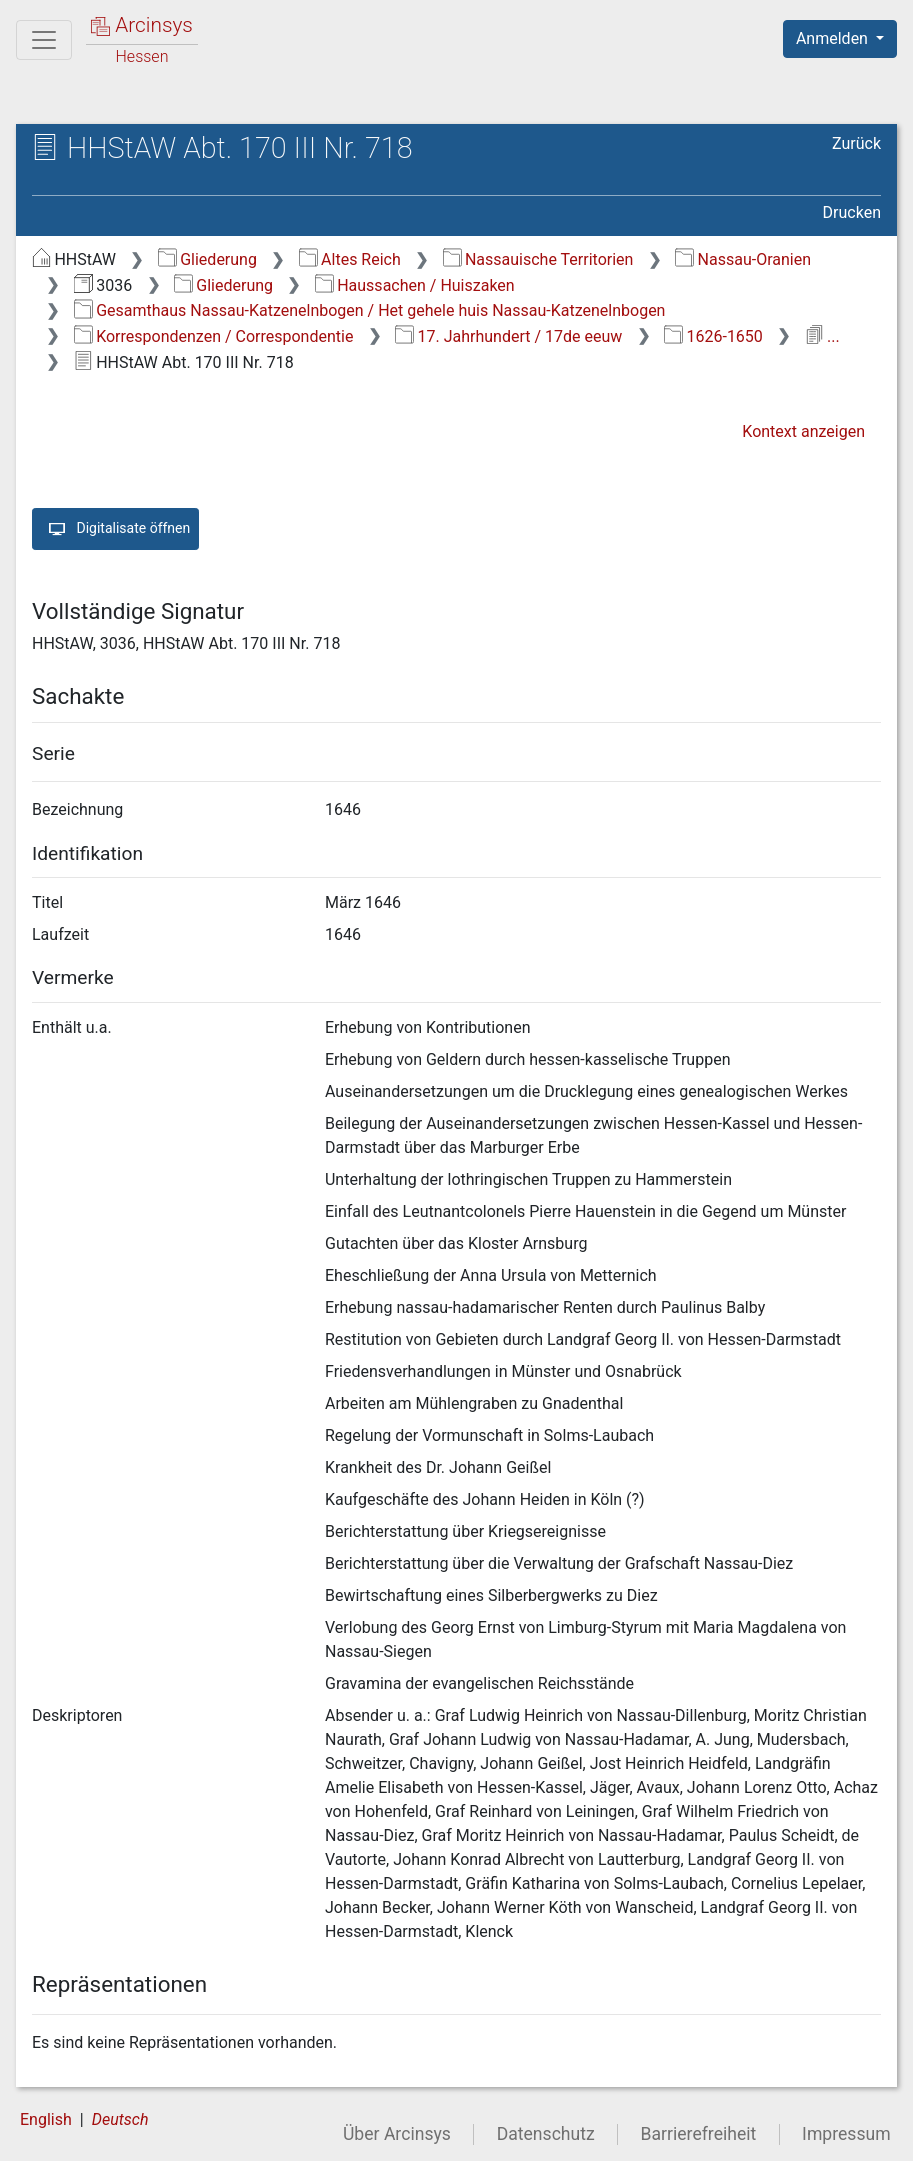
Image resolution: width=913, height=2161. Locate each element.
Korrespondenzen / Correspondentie (214, 336)
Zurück (856, 143)
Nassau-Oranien (743, 259)
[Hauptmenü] (44, 40)
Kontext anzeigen (803, 431)
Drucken (852, 212)
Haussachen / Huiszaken (415, 285)
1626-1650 (713, 336)
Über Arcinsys (397, 2134)
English (46, 2119)
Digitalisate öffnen (115, 529)
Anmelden (834, 38)
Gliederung (207, 259)
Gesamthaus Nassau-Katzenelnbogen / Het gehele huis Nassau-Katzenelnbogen (370, 310)
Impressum (846, 2134)
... (822, 336)
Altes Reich (350, 259)
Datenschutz (546, 2134)
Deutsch (120, 2119)
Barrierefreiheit (699, 2134)
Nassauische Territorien (538, 259)
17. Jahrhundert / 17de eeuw (508, 336)
